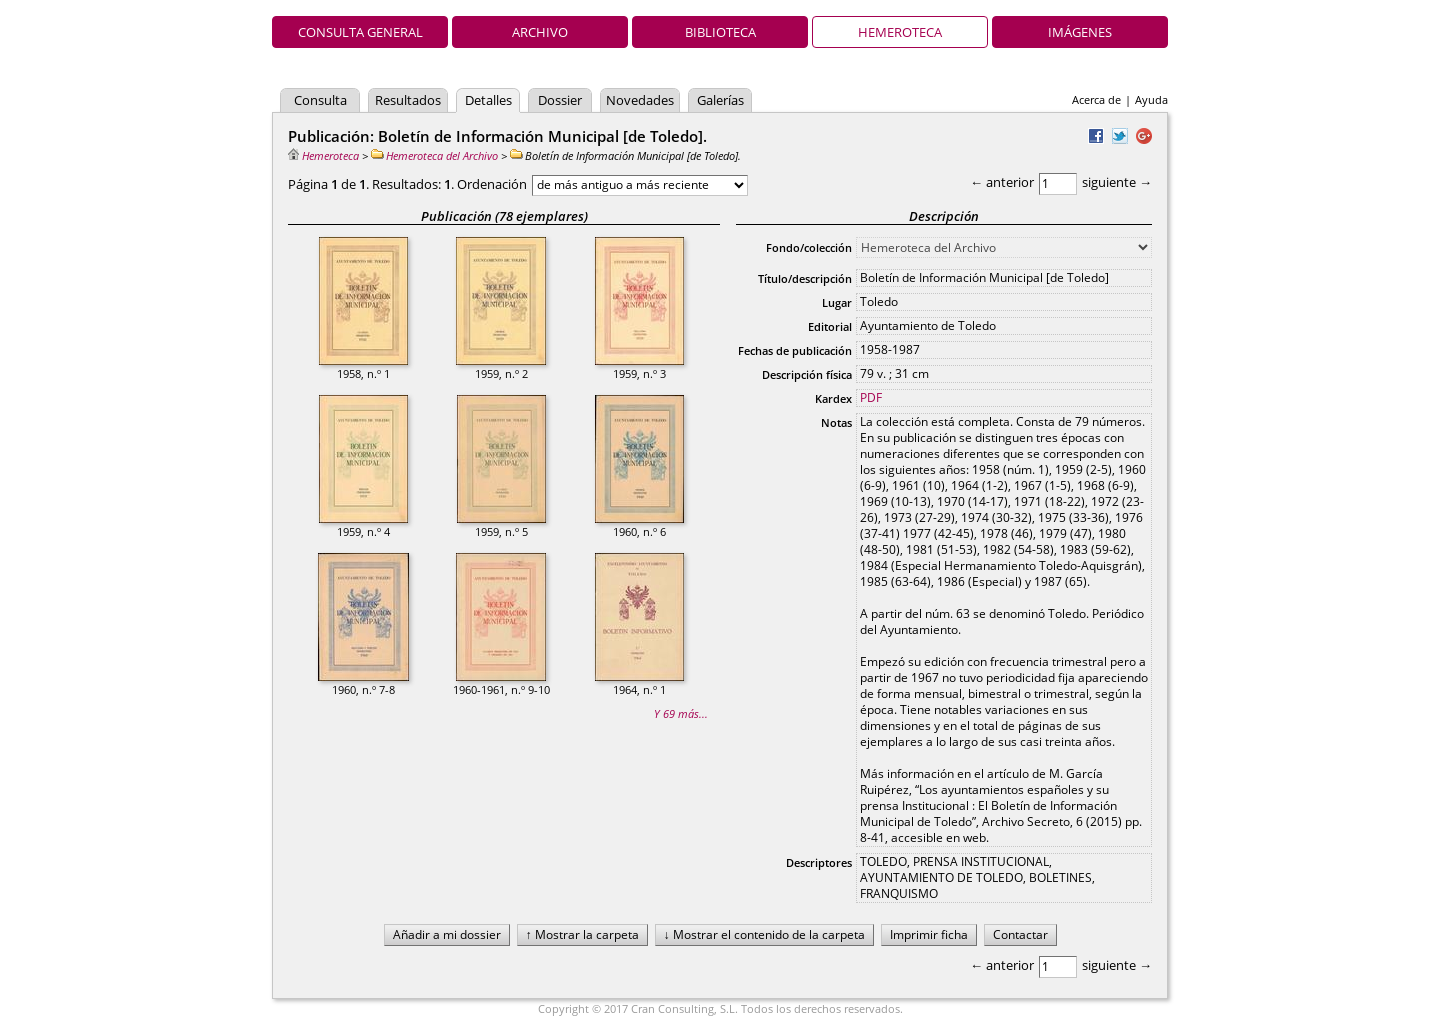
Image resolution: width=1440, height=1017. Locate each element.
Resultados (408, 100)
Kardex (833, 398)
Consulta (320, 100)
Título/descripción (805, 278)
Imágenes (1080, 32)
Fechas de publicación (795, 350)
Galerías (720, 100)
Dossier (560, 100)
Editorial (830, 326)
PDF (871, 397)
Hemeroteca (900, 32)
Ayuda (1151, 99)
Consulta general (360, 32)
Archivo (540, 32)
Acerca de (1096, 99)
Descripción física (807, 374)
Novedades (640, 100)
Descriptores (819, 862)
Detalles (488, 100)
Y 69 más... (681, 713)
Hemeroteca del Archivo (434, 155)
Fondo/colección (809, 247)
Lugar (837, 302)
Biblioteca (720, 32)
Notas (836, 422)
